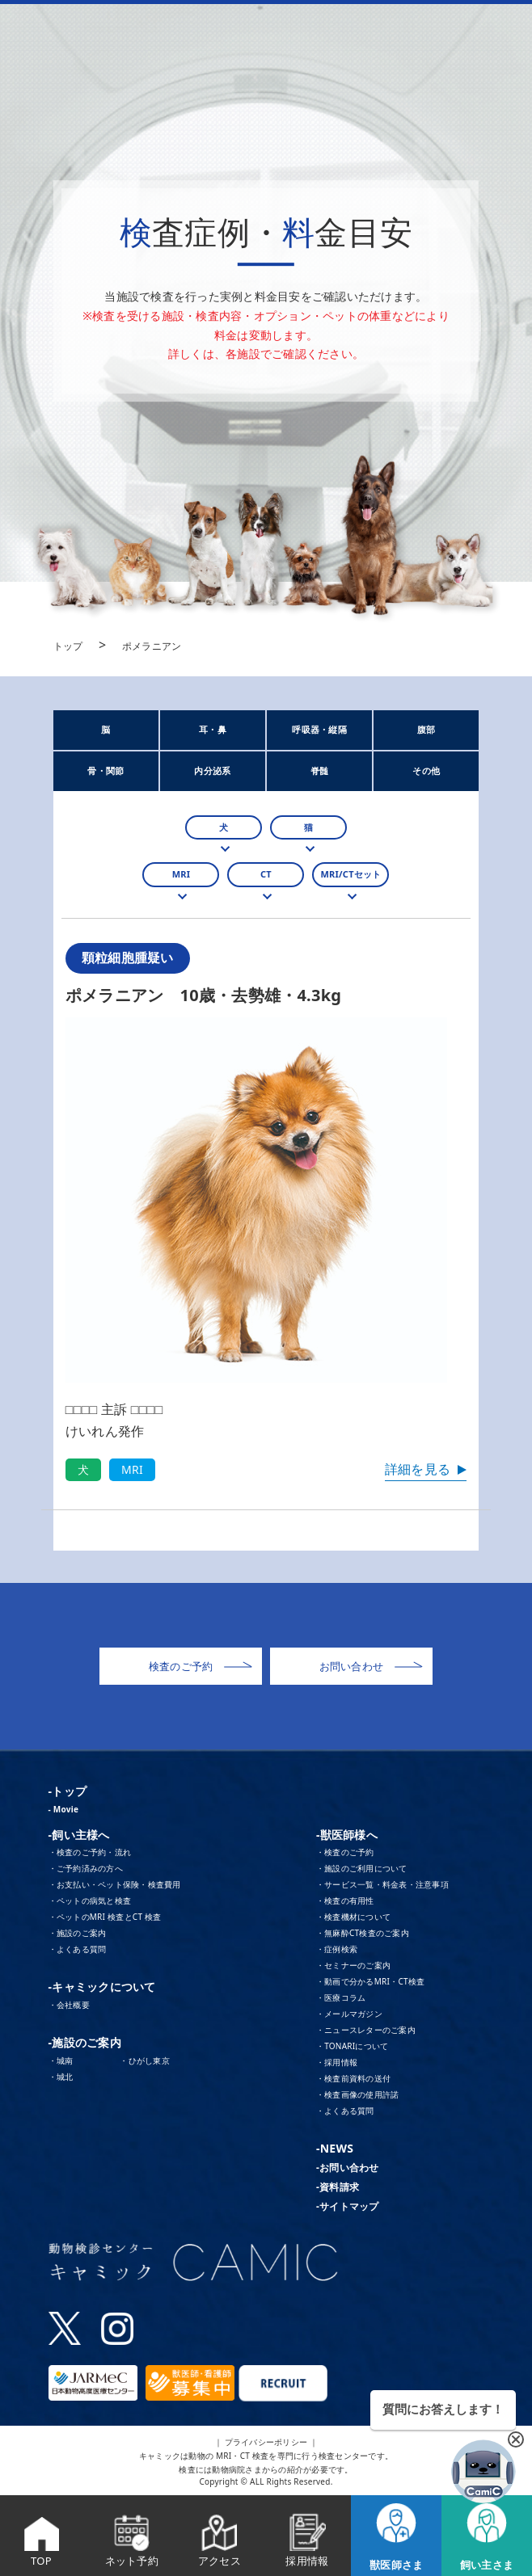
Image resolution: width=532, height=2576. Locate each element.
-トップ (68, 1791)
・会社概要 (69, 2004)
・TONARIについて (352, 2046)
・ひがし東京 (145, 2060)
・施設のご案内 (78, 1932)
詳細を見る (417, 1469)
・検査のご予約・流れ (90, 1852)
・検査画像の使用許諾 (357, 2094)
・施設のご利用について (361, 1868)
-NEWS (334, 2148)
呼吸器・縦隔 (319, 729)
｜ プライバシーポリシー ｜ (266, 2442)
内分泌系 (212, 770)
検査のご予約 (200, 1667)
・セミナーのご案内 (353, 1965)
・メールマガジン (349, 2013)
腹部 (426, 729)
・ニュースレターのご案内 (366, 2029)
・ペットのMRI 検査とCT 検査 (105, 1916)
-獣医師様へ (347, 1834)
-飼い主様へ (79, 1834)
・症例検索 (336, 1949)
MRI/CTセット (350, 874)
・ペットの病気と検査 (90, 1900)
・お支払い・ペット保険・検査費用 (115, 1884)
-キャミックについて (102, 1986)
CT (266, 874)
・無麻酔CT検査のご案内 (362, 1932)
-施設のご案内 (85, 2042)
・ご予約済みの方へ (86, 1868)
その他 (426, 770)
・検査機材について (353, 1916)
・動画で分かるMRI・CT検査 (370, 1981)
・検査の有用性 (345, 1900)
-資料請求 (337, 2187)
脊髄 (319, 770)
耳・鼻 (212, 729)
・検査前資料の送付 (353, 2078)
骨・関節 (105, 770)
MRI (181, 874)
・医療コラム (341, 1997)
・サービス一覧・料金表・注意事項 (382, 1884)
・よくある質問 (78, 1949)
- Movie (64, 1809)
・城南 (61, 2060)
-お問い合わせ (347, 2167)
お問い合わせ (370, 1667)
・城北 (61, 2076)
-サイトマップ (347, 2206)
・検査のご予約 (345, 1852)
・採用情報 (336, 2062)
